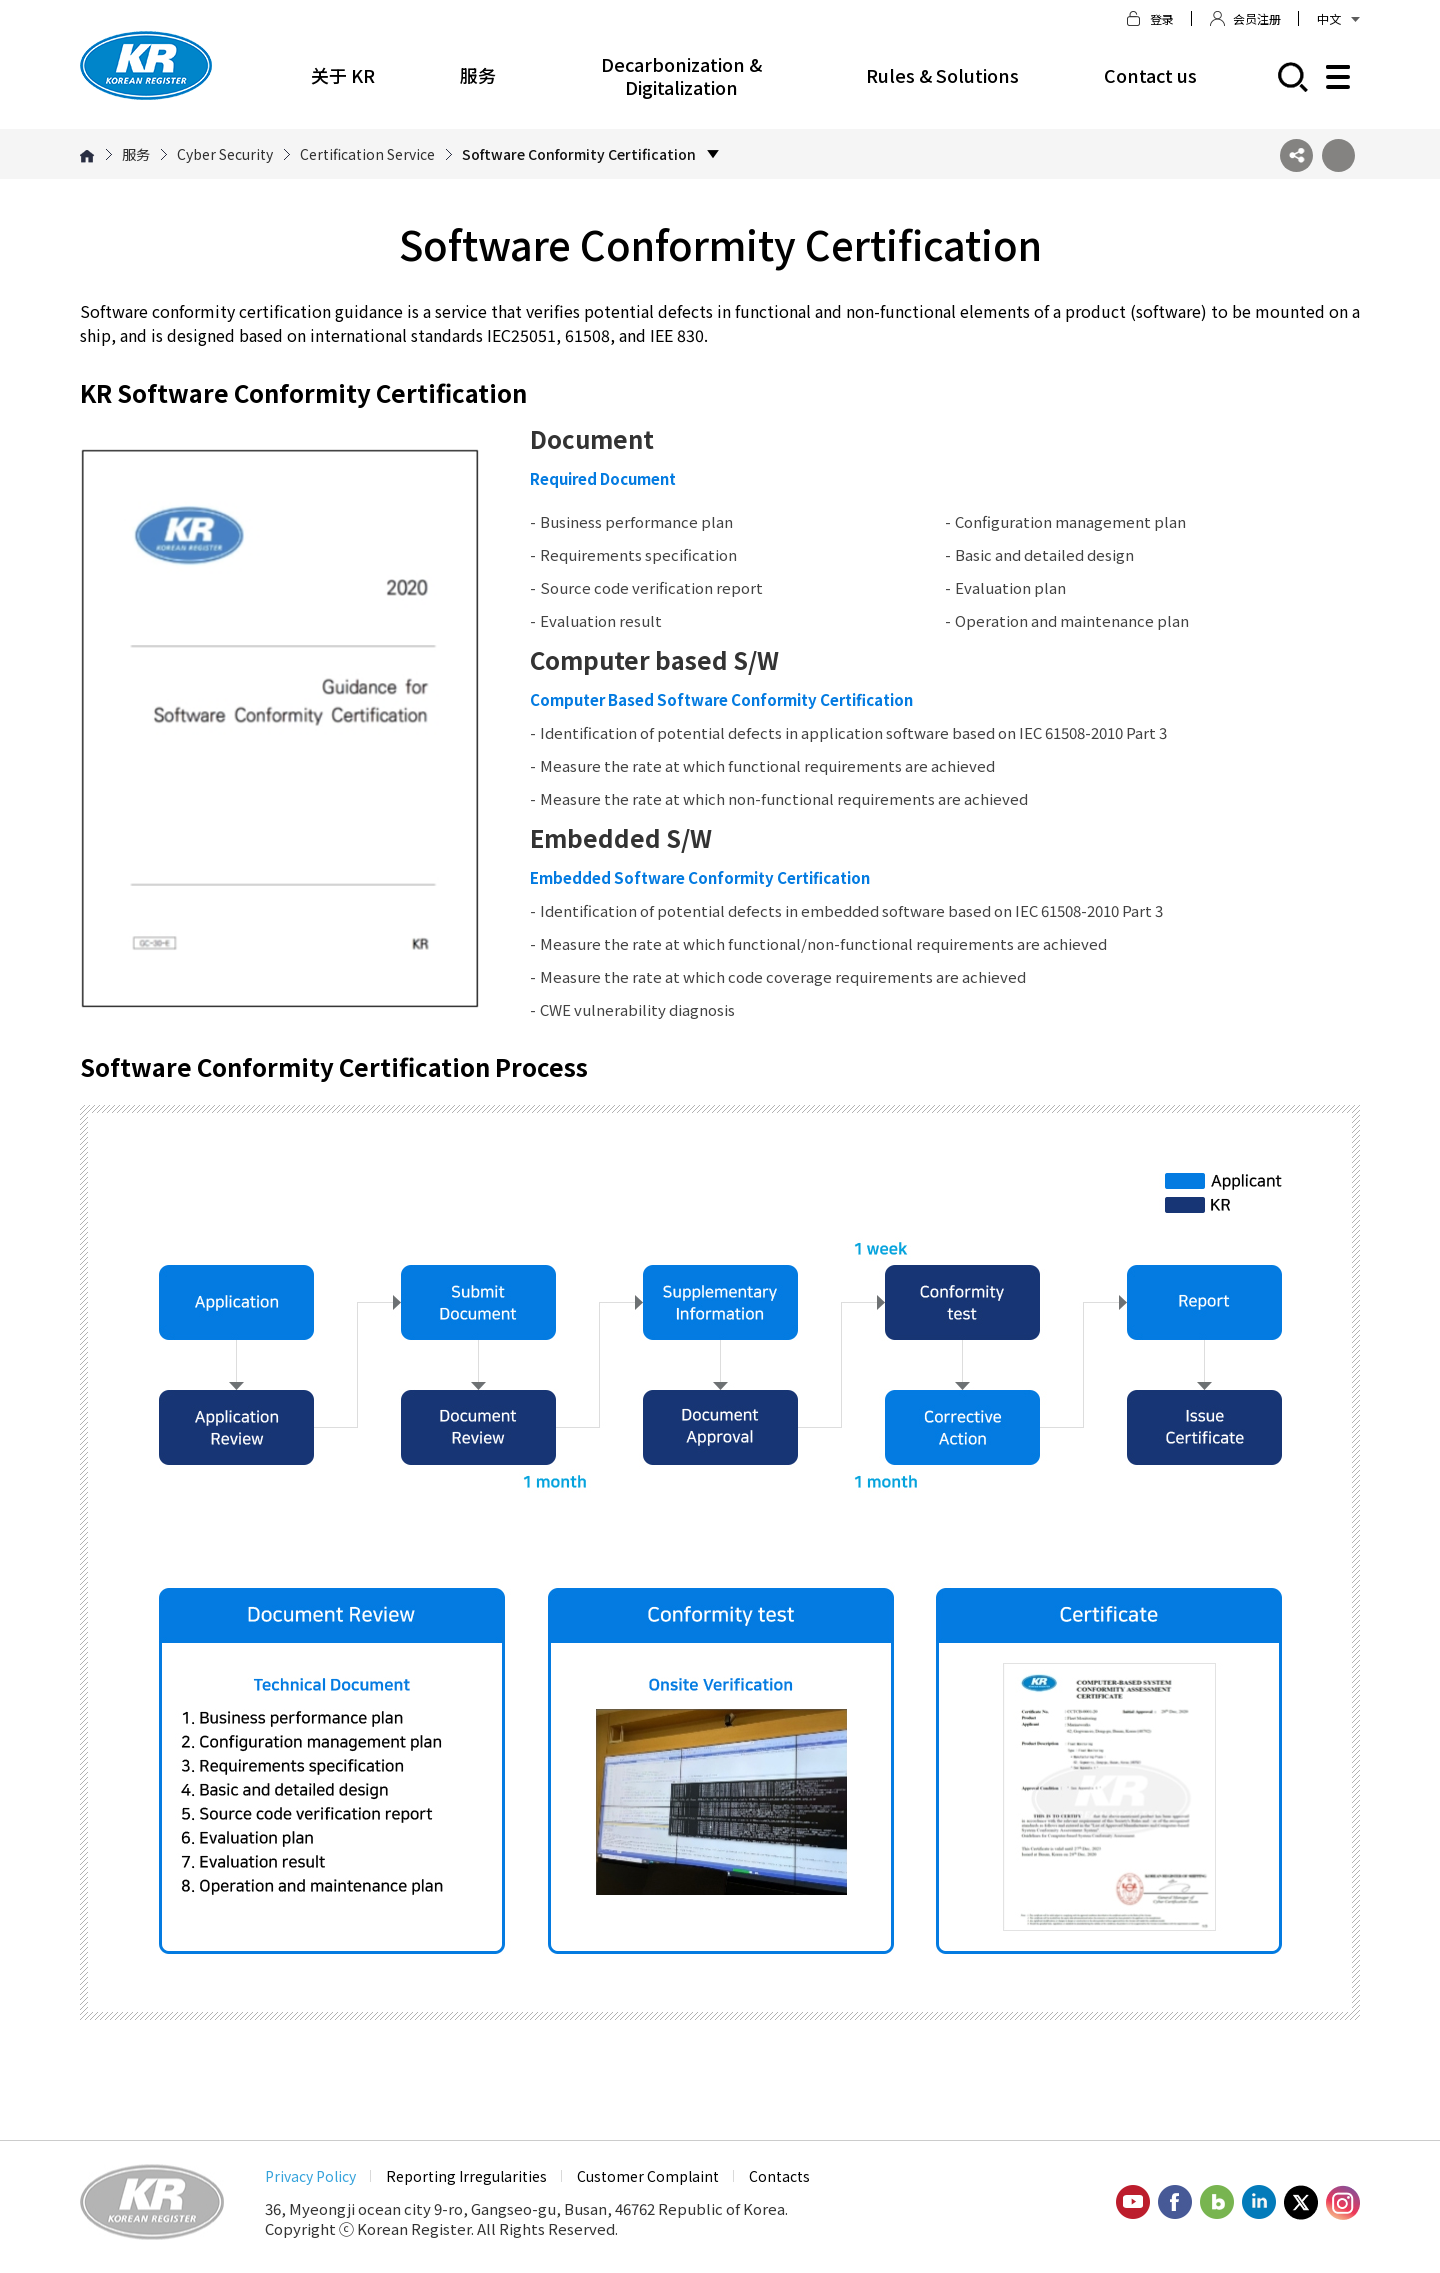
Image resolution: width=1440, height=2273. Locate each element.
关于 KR (343, 75)
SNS (1296, 155)
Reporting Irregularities (466, 2176)
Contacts (779, 2176)
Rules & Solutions (942, 75)
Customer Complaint (648, 2176)
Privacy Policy (310, 2176)
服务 (478, 75)
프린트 (1338, 155)
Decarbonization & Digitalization (681, 75)
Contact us (1150, 75)
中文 (1338, 18)
